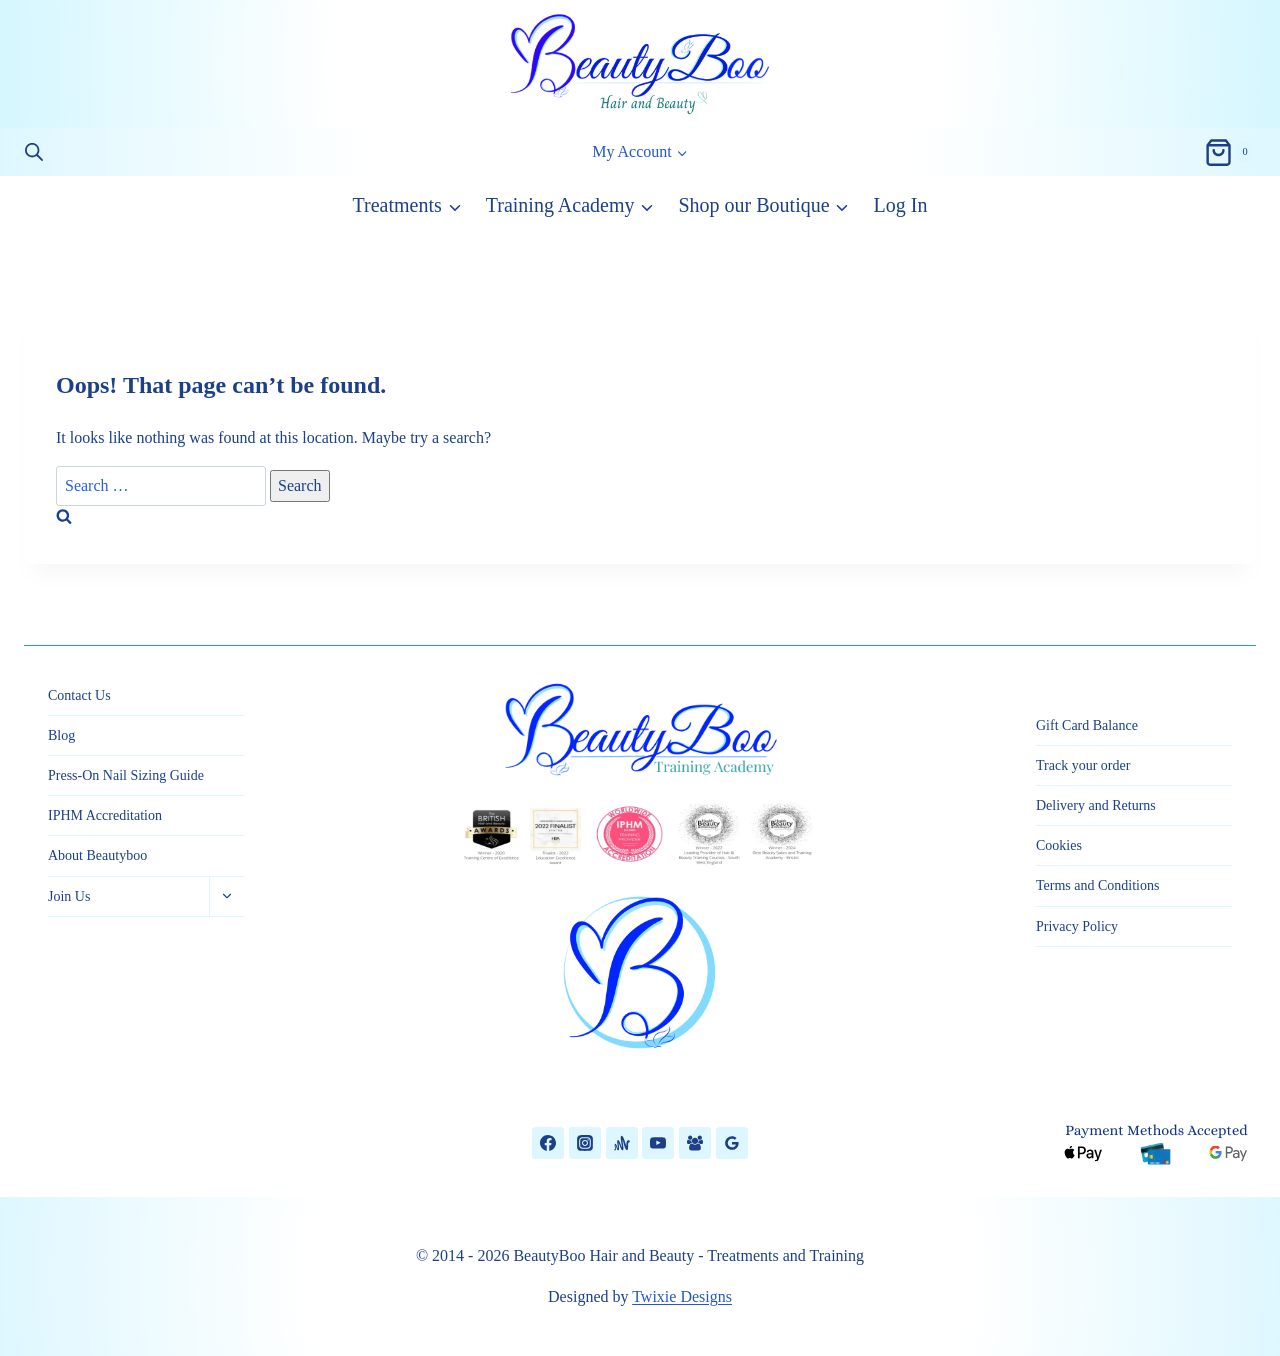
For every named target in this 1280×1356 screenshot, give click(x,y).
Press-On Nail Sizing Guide (126, 775)
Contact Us (79, 695)
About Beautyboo (97, 855)
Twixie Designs (682, 1296)
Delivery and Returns (1096, 805)
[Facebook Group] (695, 1143)
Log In (901, 205)
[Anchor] (622, 1143)
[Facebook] (548, 1143)
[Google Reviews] (732, 1143)
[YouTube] (658, 1143)
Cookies (1059, 845)
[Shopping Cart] (1230, 152)
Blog (61, 735)
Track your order (1083, 765)
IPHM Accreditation (105, 815)
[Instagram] (585, 1143)
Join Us (69, 896)
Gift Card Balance (1087, 725)
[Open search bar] (34, 152)
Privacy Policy (1077, 926)
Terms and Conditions (1097, 885)
